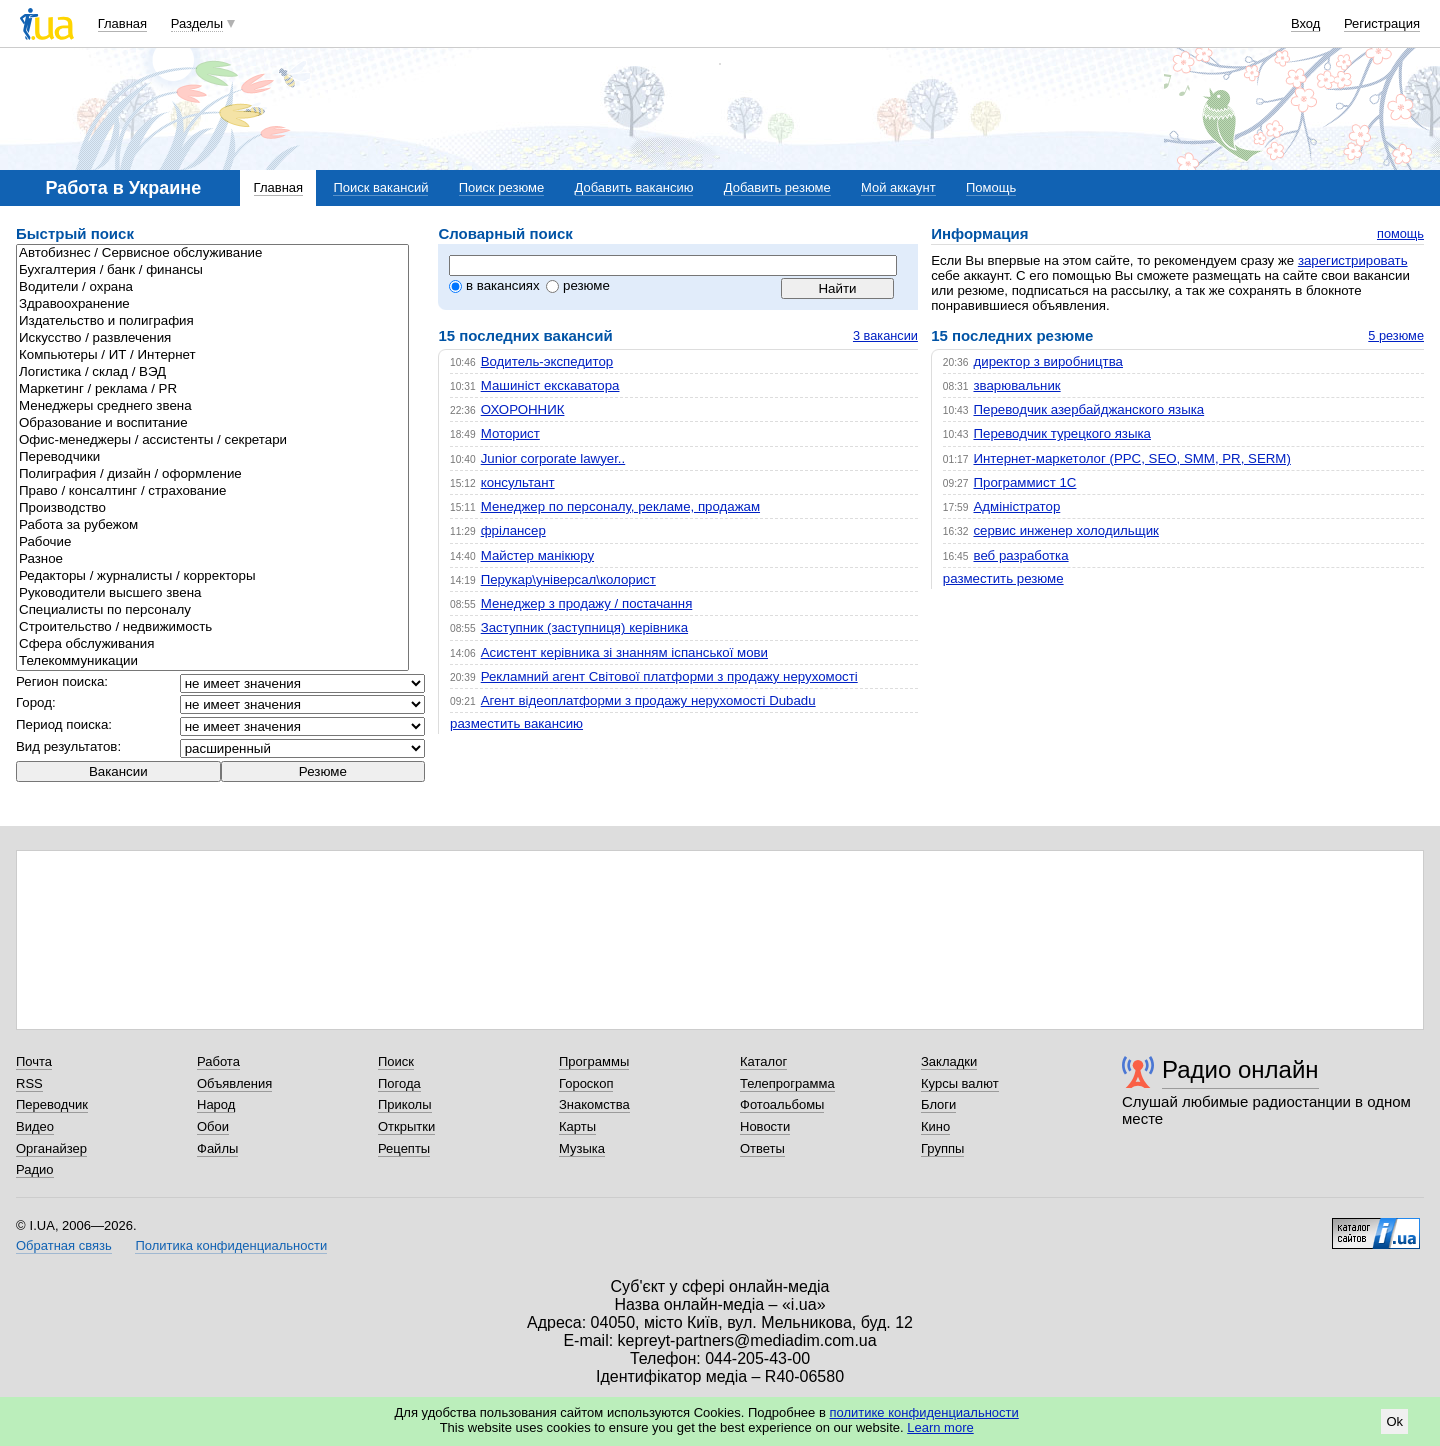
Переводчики (212, 457)
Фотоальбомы (782, 1104)
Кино (935, 1126)
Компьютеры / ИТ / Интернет (212, 355)
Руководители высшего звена (212, 593)
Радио (35, 1169)
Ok (1394, 1421)
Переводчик (52, 1104)
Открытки (406, 1126)
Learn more (940, 1427)
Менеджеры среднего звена (212, 406)
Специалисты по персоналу (212, 610)
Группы (942, 1148)
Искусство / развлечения (212, 338)
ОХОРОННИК (523, 409)
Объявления (234, 1083)
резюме (578, 285)
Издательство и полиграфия (212, 321)
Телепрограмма (787, 1083)
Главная (122, 23)
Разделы (197, 23)
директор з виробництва (1048, 361)
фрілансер (513, 530)
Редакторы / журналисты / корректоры (212, 576)
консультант (518, 482)
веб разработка (1020, 555)
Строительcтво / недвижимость (212, 627)
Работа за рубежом (212, 525)
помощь (1400, 233)
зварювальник (1016, 385)
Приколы (405, 1104)
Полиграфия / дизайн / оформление (212, 474)
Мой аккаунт (898, 187)
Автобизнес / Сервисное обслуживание (212, 253)
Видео (35, 1126)
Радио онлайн (1240, 1069)
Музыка (582, 1148)
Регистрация (1382, 23)
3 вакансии (885, 335)
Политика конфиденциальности (231, 1245)
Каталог (763, 1061)
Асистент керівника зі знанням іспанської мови (624, 652)
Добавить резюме (777, 187)
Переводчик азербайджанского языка (1088, 409)
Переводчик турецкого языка (1061, 433)
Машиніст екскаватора (550, 385)
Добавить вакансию (634, 187)
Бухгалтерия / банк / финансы (212, 270)
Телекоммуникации (212, 661)
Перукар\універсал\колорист (568, 579)
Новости (765, 1126)
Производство (212, 508)
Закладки (949, 1061)
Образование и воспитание (212, 423)
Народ (216, 1104)
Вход (1305, 23)
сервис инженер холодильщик (1065, 530)
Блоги (938, 1104)
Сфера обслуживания (212, 644)
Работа (218, 1061)
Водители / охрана (212, 287)
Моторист (510, 433)
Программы (594, 1061)
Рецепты (404, 1148)
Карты (577, 1126)
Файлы (217, 1148)
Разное (212, 559)
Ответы (762, 1148)
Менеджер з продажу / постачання (587, 603)
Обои (213, 1126)
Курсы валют (960, 1083)
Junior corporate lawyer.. (553, 458)
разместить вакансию (516, 723)
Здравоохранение (212, 304)
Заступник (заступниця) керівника (584, 627)
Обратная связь (64, 1245)
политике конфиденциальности (923, 1412)
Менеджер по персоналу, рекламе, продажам (620, 506)
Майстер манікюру (537, 555)
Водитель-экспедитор (547, 361)
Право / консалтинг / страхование (212, 491)
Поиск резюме (502, 187)
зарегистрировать (1353, 260)
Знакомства (594, 1104)
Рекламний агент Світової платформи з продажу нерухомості (669, 676)
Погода (399, 1083)
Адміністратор (1016, 506)
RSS (29, 1083)
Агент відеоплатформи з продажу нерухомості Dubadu (648, 700)
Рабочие (212, 542)
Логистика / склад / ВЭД (212, 372)
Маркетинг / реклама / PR (212, 389)
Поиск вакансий (380, 187)
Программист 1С (1024, 482)
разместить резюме (1003, 578)
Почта (34, 1061)
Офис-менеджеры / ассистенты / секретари (212, 440)
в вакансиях (494, 285)
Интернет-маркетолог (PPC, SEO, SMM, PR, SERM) (1131, 458)
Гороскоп (586, 1083)
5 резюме (1396, 335)
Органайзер (51, 1148)
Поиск (396, 1061)
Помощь (991, 187)
